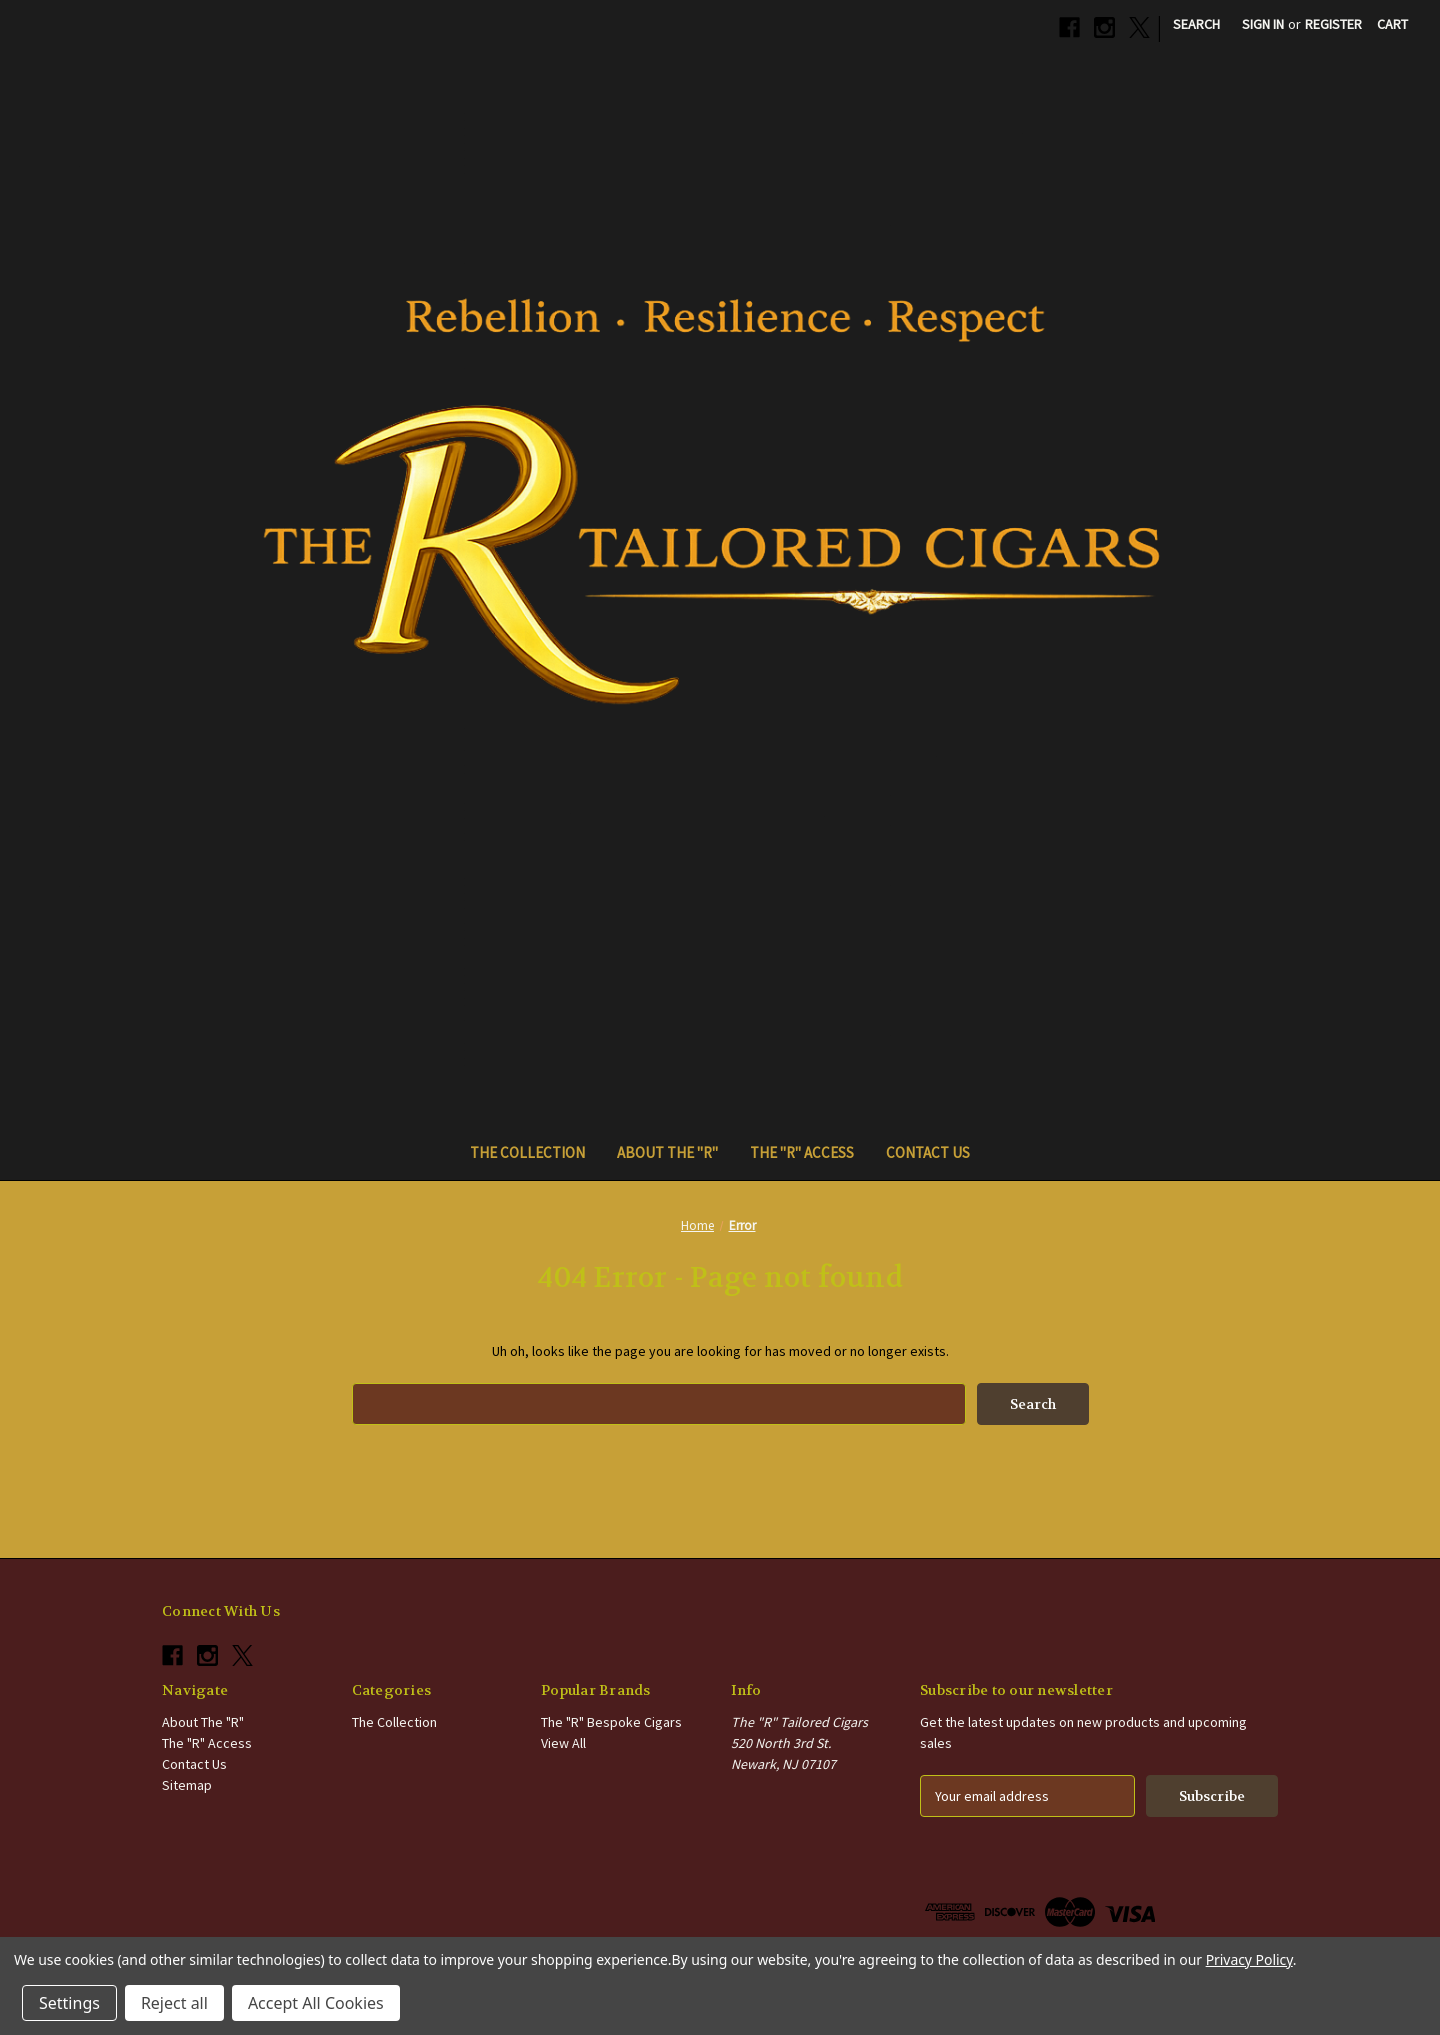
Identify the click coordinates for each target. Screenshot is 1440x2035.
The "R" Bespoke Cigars (611, 1722)
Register (1333, 24)
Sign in (1263, 24)
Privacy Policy (1249, 1959)
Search (1196, 24)
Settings (69, 2003)
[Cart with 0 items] (1392, 24)
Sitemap (187, 1785)
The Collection (527, 1152)
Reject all (174, 2003)
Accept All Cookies (316, 2003)
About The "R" (667, 1152)
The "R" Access (802, 1152)
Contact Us (928, 1152)
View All (563, 1743)
